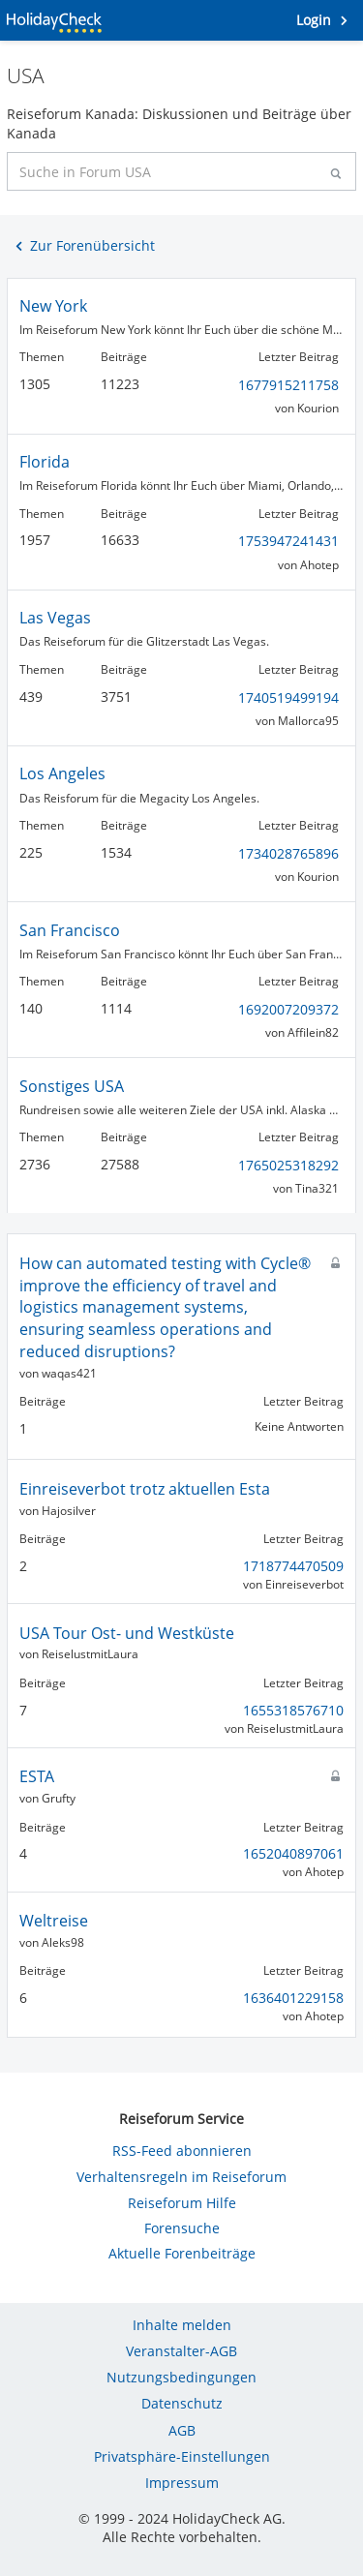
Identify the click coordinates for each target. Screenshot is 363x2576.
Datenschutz (182, 2403)
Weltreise (53, 1920)
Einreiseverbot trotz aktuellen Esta (144, 1489)
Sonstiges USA (71, 1086)
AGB (182, 2430)
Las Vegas (55, 617)
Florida (44, 461)
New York (53, 306)
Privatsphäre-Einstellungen (182, 2456)
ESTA (36, 1776)
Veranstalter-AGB (181, 2351)
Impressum (182, 2482)
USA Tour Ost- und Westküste (126, 1633)
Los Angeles (62, 773)
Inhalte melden (182, 2325)
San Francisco (69, 930)
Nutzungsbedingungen (181, 2377)
